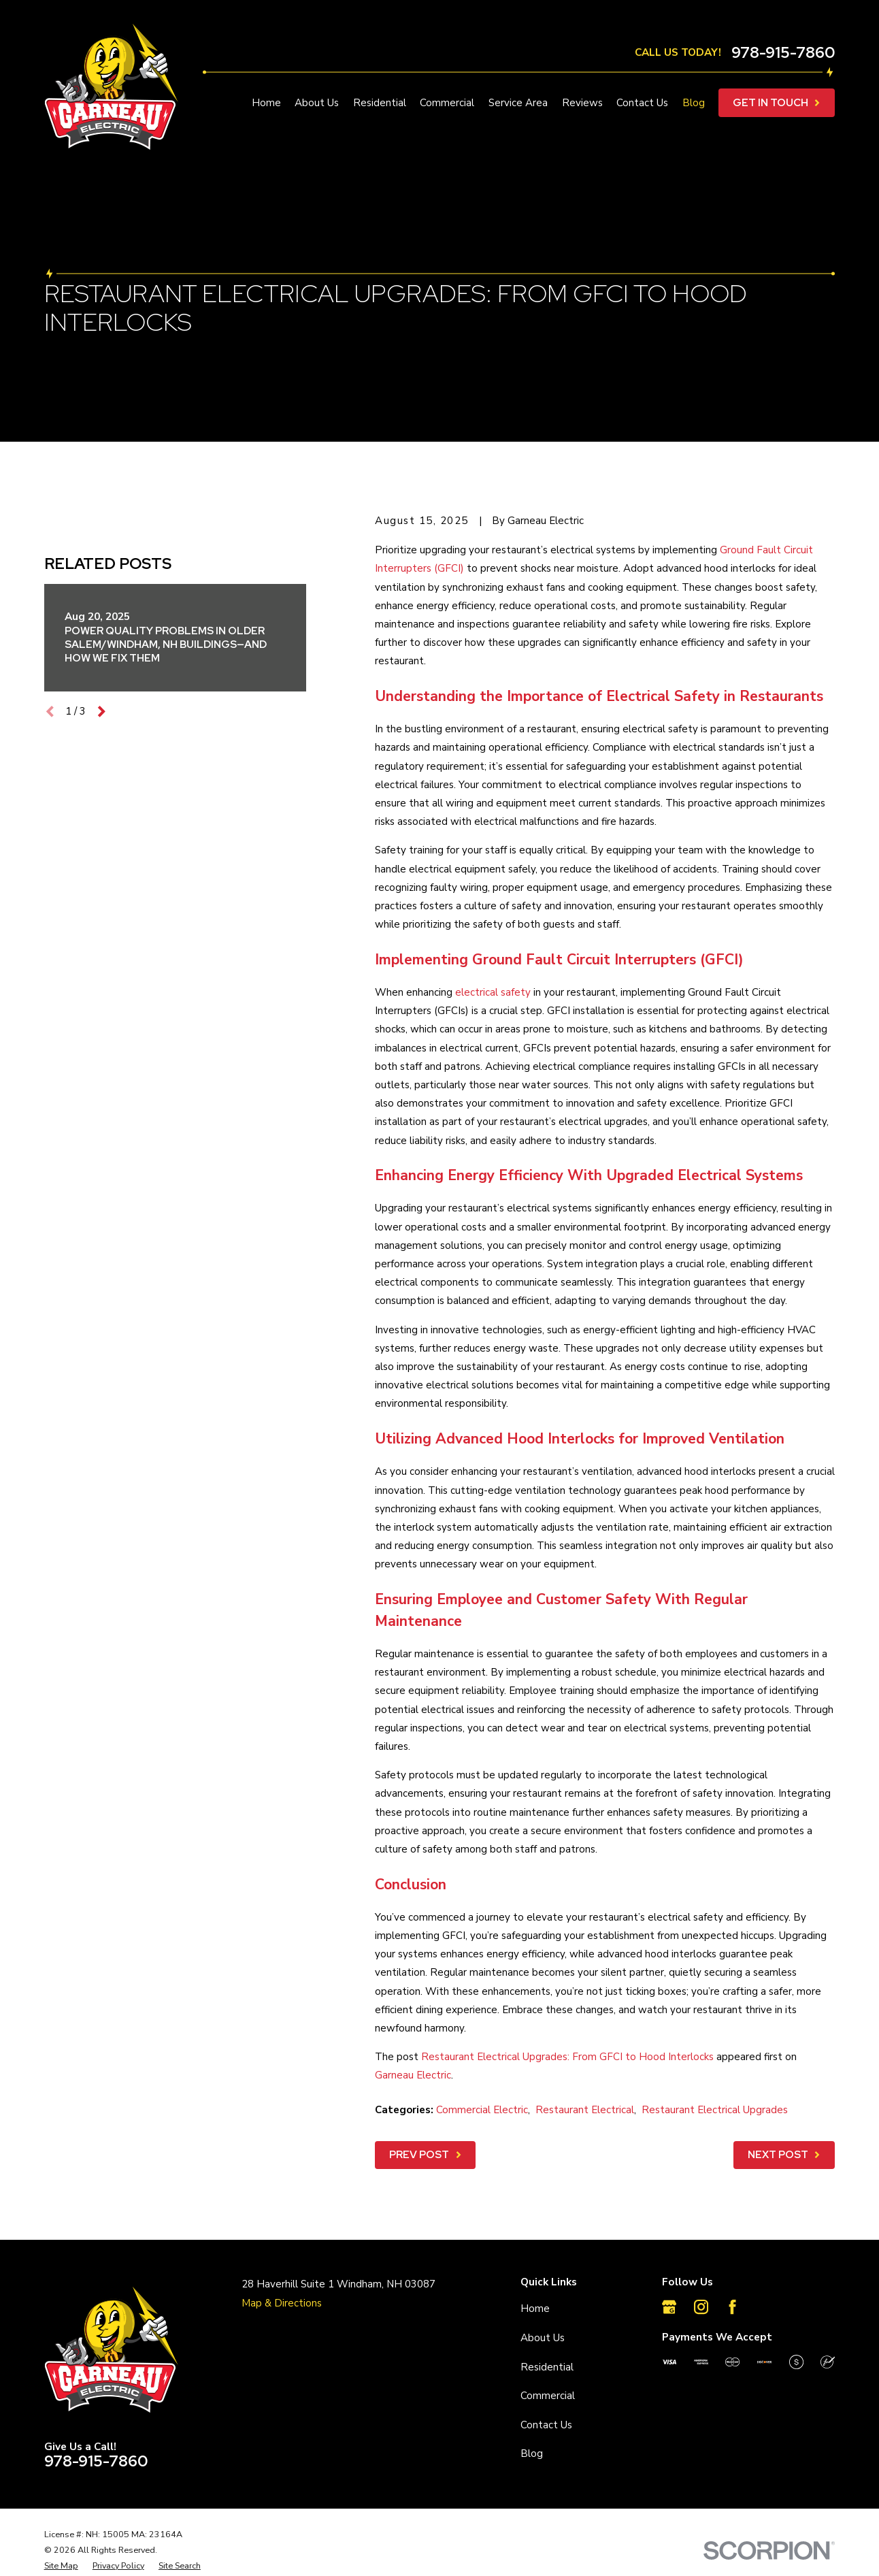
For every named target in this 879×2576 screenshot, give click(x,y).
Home (535, 2308)
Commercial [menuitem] (447, 103)
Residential (547, 2367)
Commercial (547, 2395)
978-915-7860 (783, 53)
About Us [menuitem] (317, 103)
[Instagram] (701, 2307)
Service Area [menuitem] (518, 103)
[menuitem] (61, 2565)
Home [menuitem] (266, 103)
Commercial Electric (482, 2110)
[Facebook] (732, 2307)
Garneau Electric (413, 2075)
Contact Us (546, 2425)
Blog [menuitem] (693, 103)
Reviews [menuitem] (582, 103)
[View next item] (101, 974)
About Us (542, 2338)
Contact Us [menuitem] (642, 103)
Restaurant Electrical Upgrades (715, 2110)
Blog (531, 2453)
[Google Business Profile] (669, 2307)
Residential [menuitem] (379, 103)
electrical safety (493, 992)
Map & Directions (282, 2303)
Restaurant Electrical (584, 2110)
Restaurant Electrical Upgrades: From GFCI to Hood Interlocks (567, 2057)
